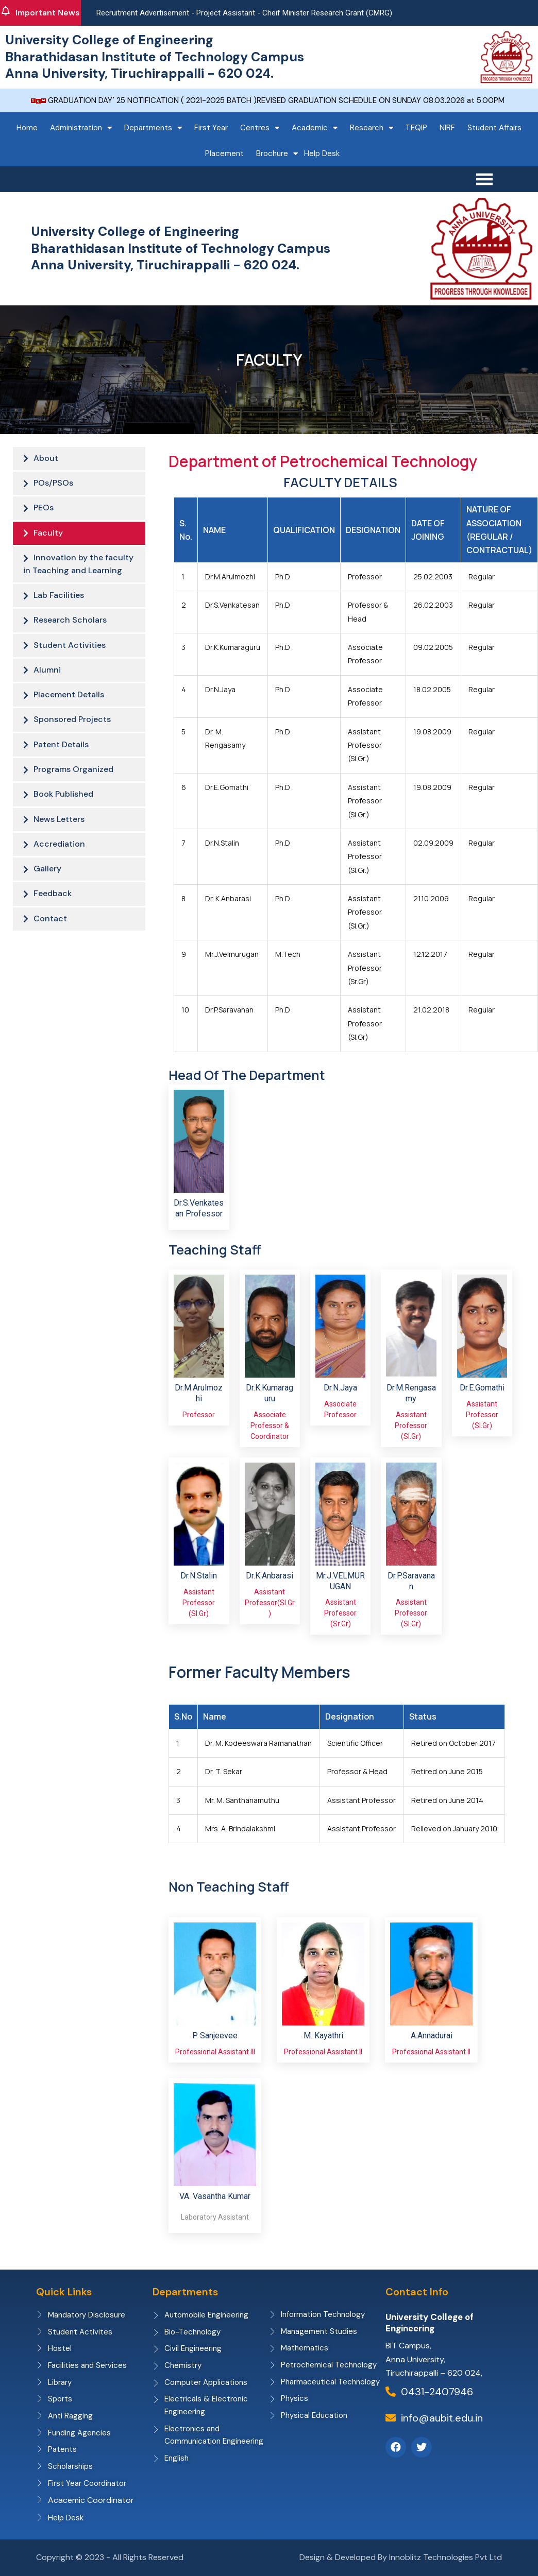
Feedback (52, 911)
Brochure (277, 154)
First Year (211, 128)
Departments (153, 128)
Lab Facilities (58, 601)
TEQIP (416, 128)
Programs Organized (73, 782)
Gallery (47, 885)
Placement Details (68, 704)
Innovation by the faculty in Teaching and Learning (78, 568)
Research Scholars (70, 627)
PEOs (43, 510)
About (45, 458)
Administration (81, 128)
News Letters (59, 833)
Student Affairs (494, 128)
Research (371, 128)
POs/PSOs (53, 484)
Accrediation (59, 859)
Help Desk (322, 153)
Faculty (48, 535)
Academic (315, 128)
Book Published (63, 807)
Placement (224, 153)
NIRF (447, 128)
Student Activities (69, 652)
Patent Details (61, 756)
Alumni (47, 678)
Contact (50, 937)
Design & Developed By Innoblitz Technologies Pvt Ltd (400, 2557)
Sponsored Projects (72, 730)
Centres (259, 128)
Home (27, 128)
